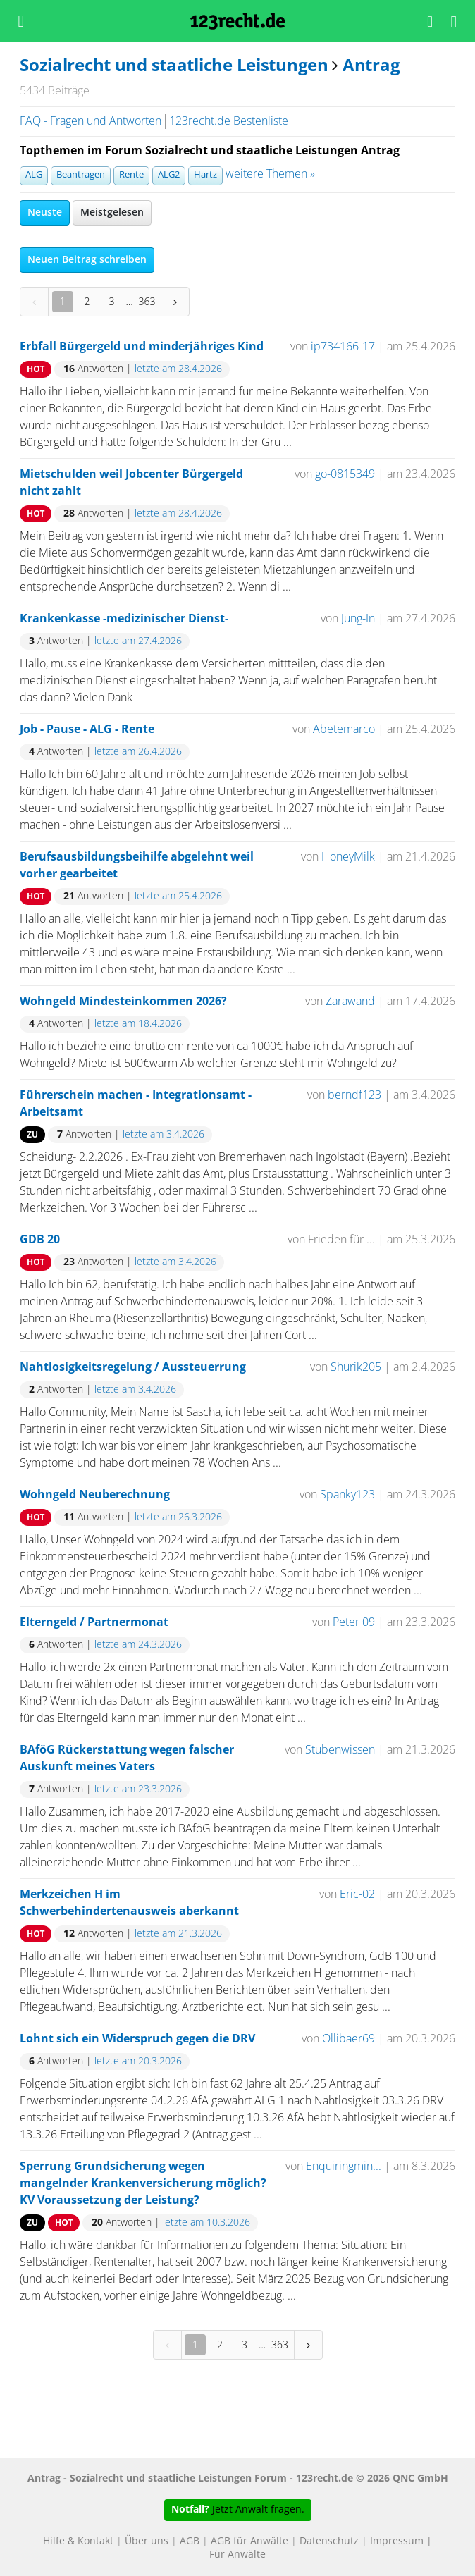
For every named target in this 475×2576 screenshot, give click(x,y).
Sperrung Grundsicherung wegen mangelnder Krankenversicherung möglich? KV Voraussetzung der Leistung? (143, 2183)
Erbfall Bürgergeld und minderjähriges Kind (142, 346)
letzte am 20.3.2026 (138, 2061)
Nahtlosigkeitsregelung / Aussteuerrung (133, 1367)
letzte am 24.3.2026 (138, 1645)
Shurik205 (356, 1367)
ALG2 (169, 175)
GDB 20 (40, 1239)
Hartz (205, 175)
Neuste (44, 213)
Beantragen (80, 175)
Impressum (397, 2541)
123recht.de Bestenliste (228, 121)
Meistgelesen (112, 213)
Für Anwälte (237, 2555)
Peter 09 (354, 1622)
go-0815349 (345, 474)
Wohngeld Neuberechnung (95, 1494)
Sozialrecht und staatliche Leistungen (174, 66)
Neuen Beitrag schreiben (87, 260)
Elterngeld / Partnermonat (94, 1622)
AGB (189, 2541)
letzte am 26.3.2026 (178, 1517)
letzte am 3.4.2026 (163, 1135)
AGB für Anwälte (249, 2541)
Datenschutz (329, 2541)
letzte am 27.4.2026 (138, 641)
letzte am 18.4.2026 (138, 1024)
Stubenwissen (340, 1750)
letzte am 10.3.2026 (206, 2223)
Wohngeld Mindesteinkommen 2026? (123, 1001)
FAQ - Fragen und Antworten (90, 121)
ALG (33, 175)
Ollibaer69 (350, 2039)
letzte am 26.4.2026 (138, 752)
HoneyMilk (348, 857)
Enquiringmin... (343, 2166)
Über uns (146, 2541)
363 (147, 301)
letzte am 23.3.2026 (138, 1789)
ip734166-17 (343, 346)
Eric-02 (357, 1894)
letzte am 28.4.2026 (178, 369)
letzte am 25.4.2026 (178, 896)
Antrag (371, 66)
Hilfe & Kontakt (78, 2541)
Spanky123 (347, 1494)
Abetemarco (344, 729)
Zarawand (350, 1001)
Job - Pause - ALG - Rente (87, 729)
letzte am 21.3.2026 (178, 1934)
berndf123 (354, 1095)
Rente (131, 175)
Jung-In (358, 618)
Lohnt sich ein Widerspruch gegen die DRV (137, 2039)
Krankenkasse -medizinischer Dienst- (124, 618)
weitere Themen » (270, 174)
